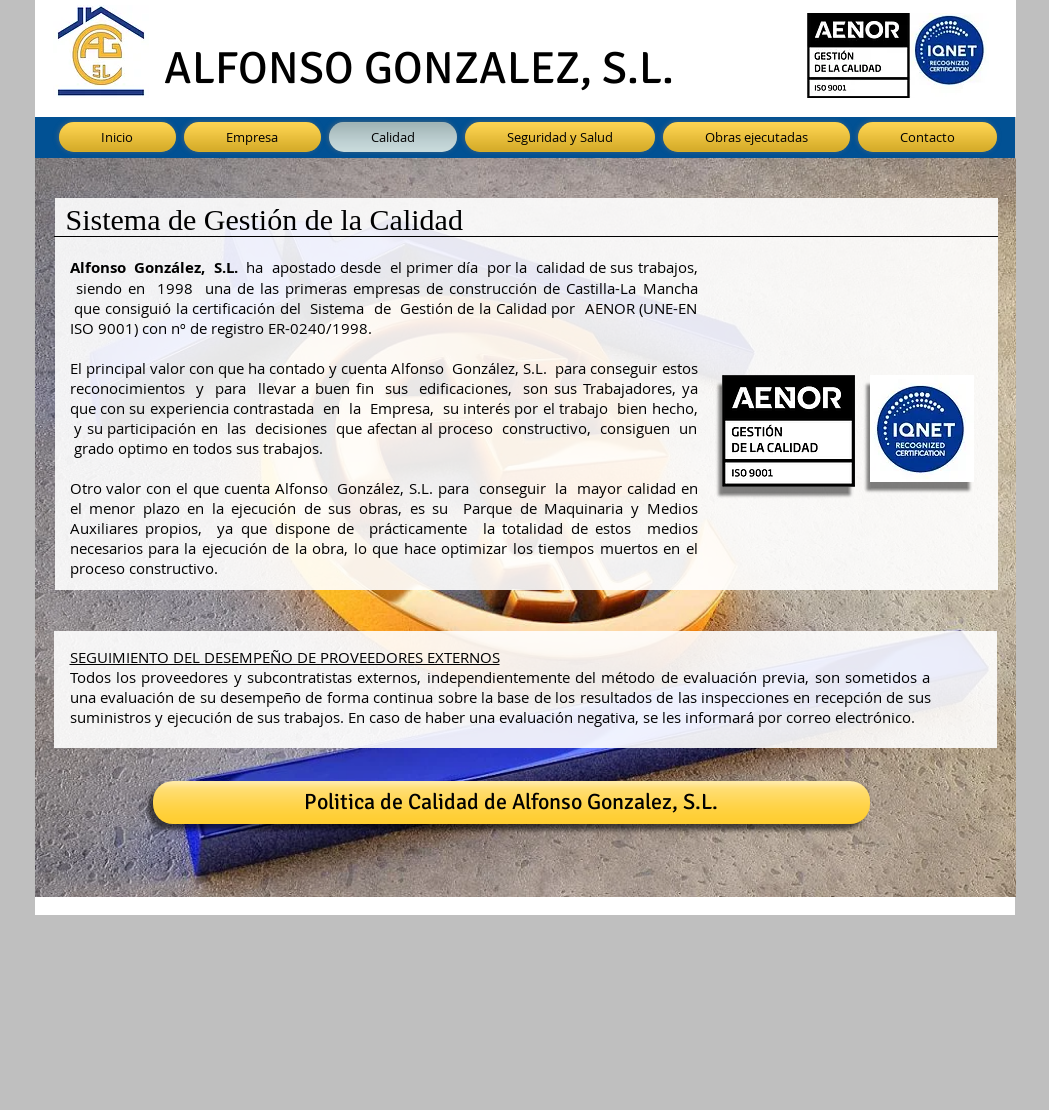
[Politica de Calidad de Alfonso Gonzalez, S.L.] (511, 802)
